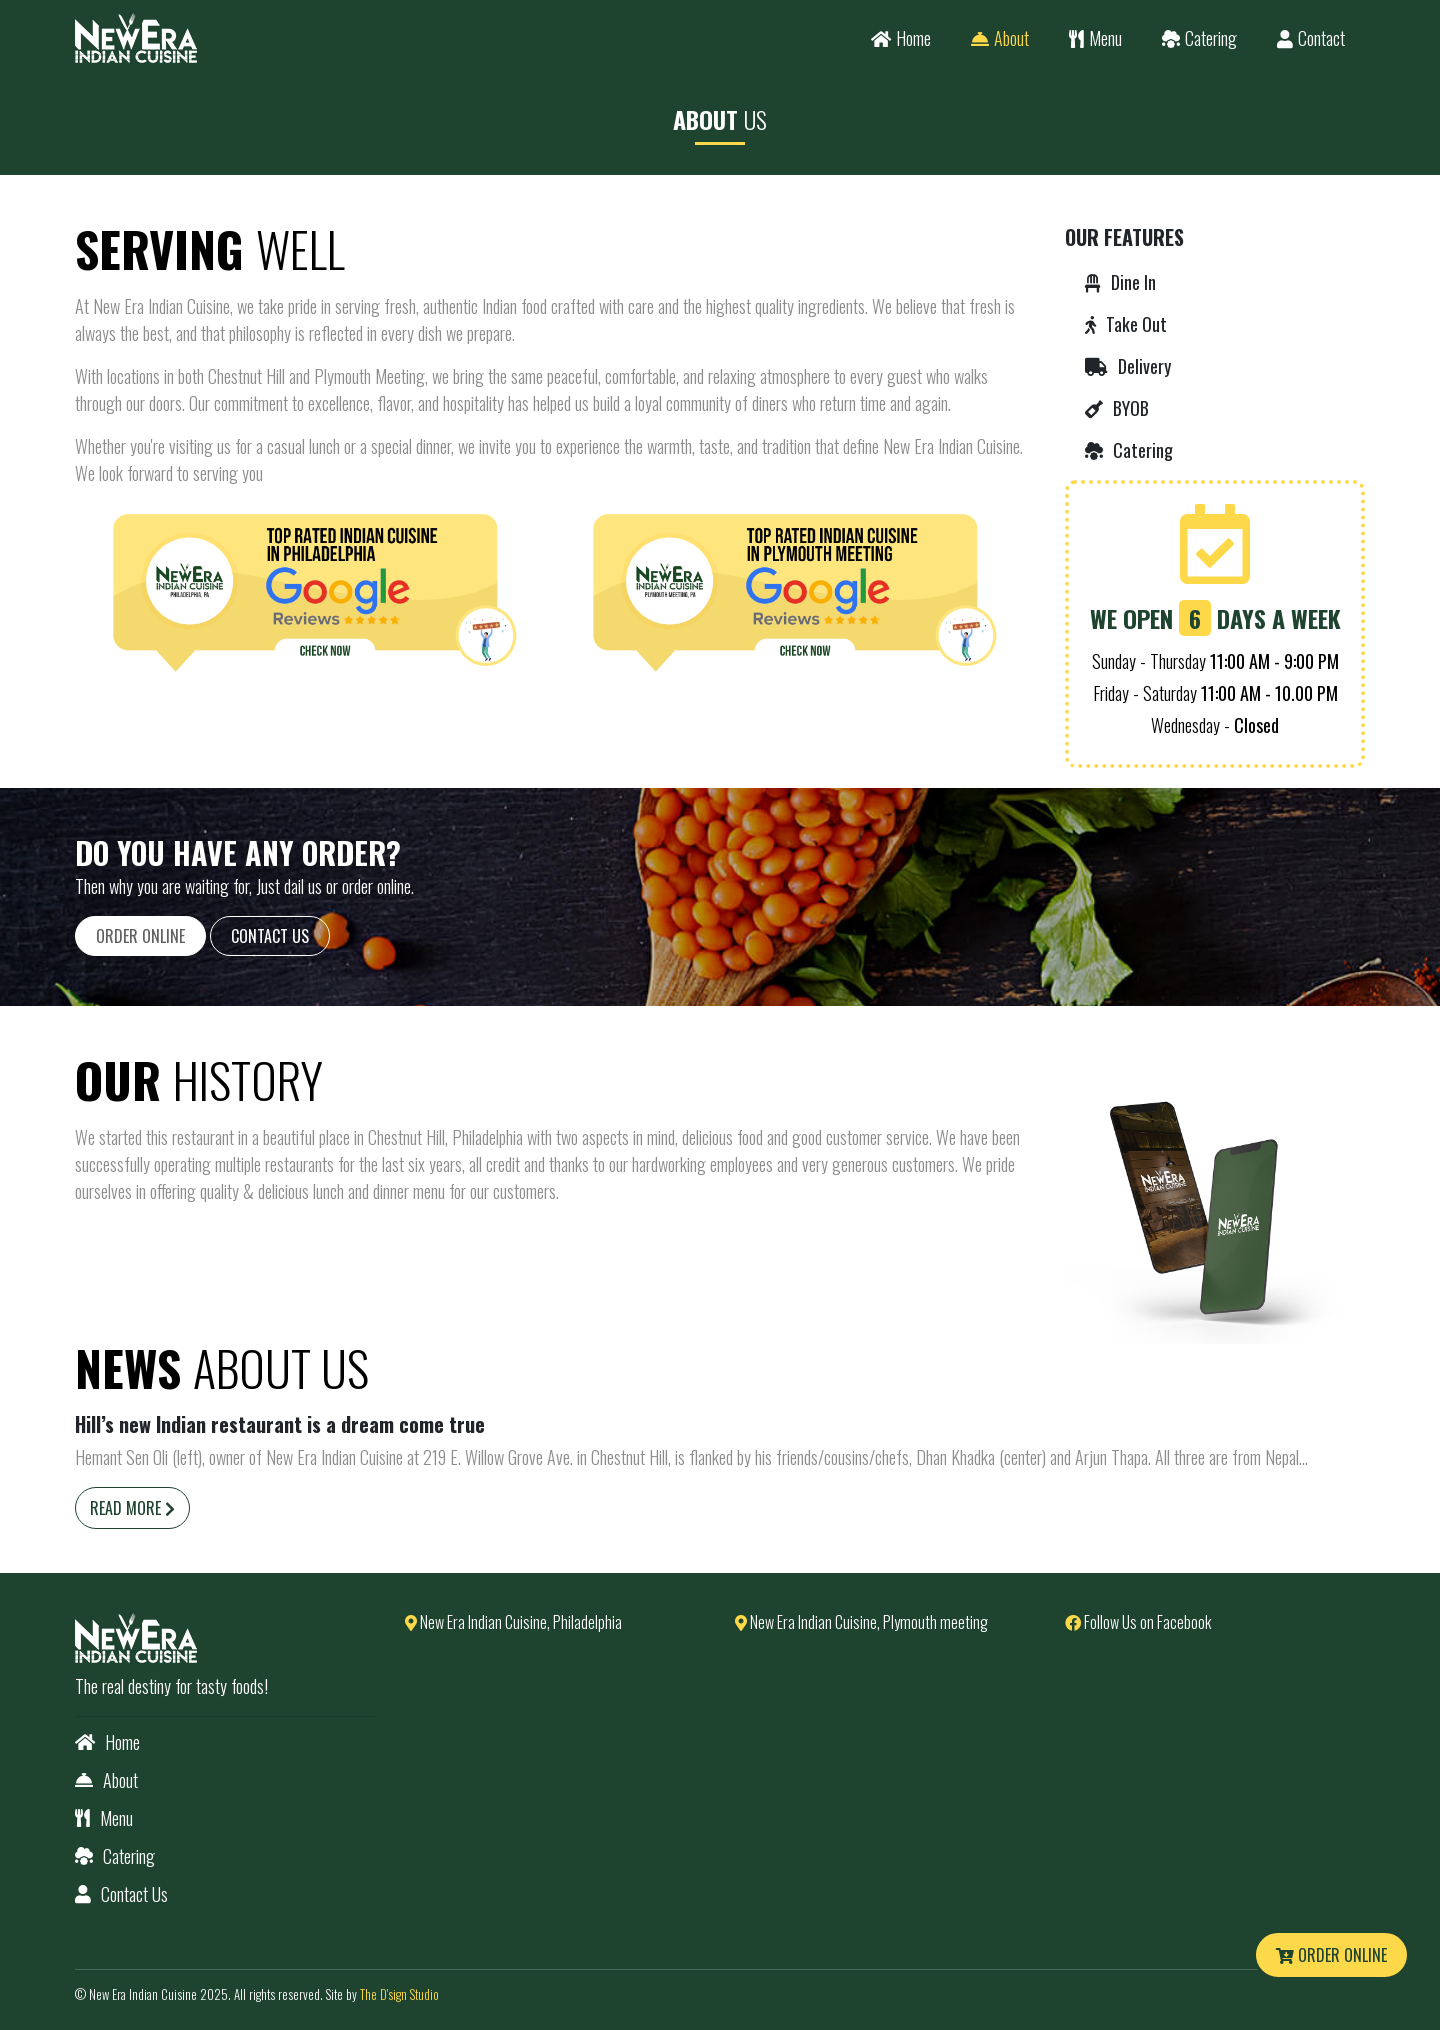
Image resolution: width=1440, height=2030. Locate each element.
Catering (1199, 38)
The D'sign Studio (399, 1994)
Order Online (1331, 1955)
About (1000, 38)
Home (901, 38)
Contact (1311, 38)
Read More (132, 1508)
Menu (1095, 38)
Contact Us (270, 936)
